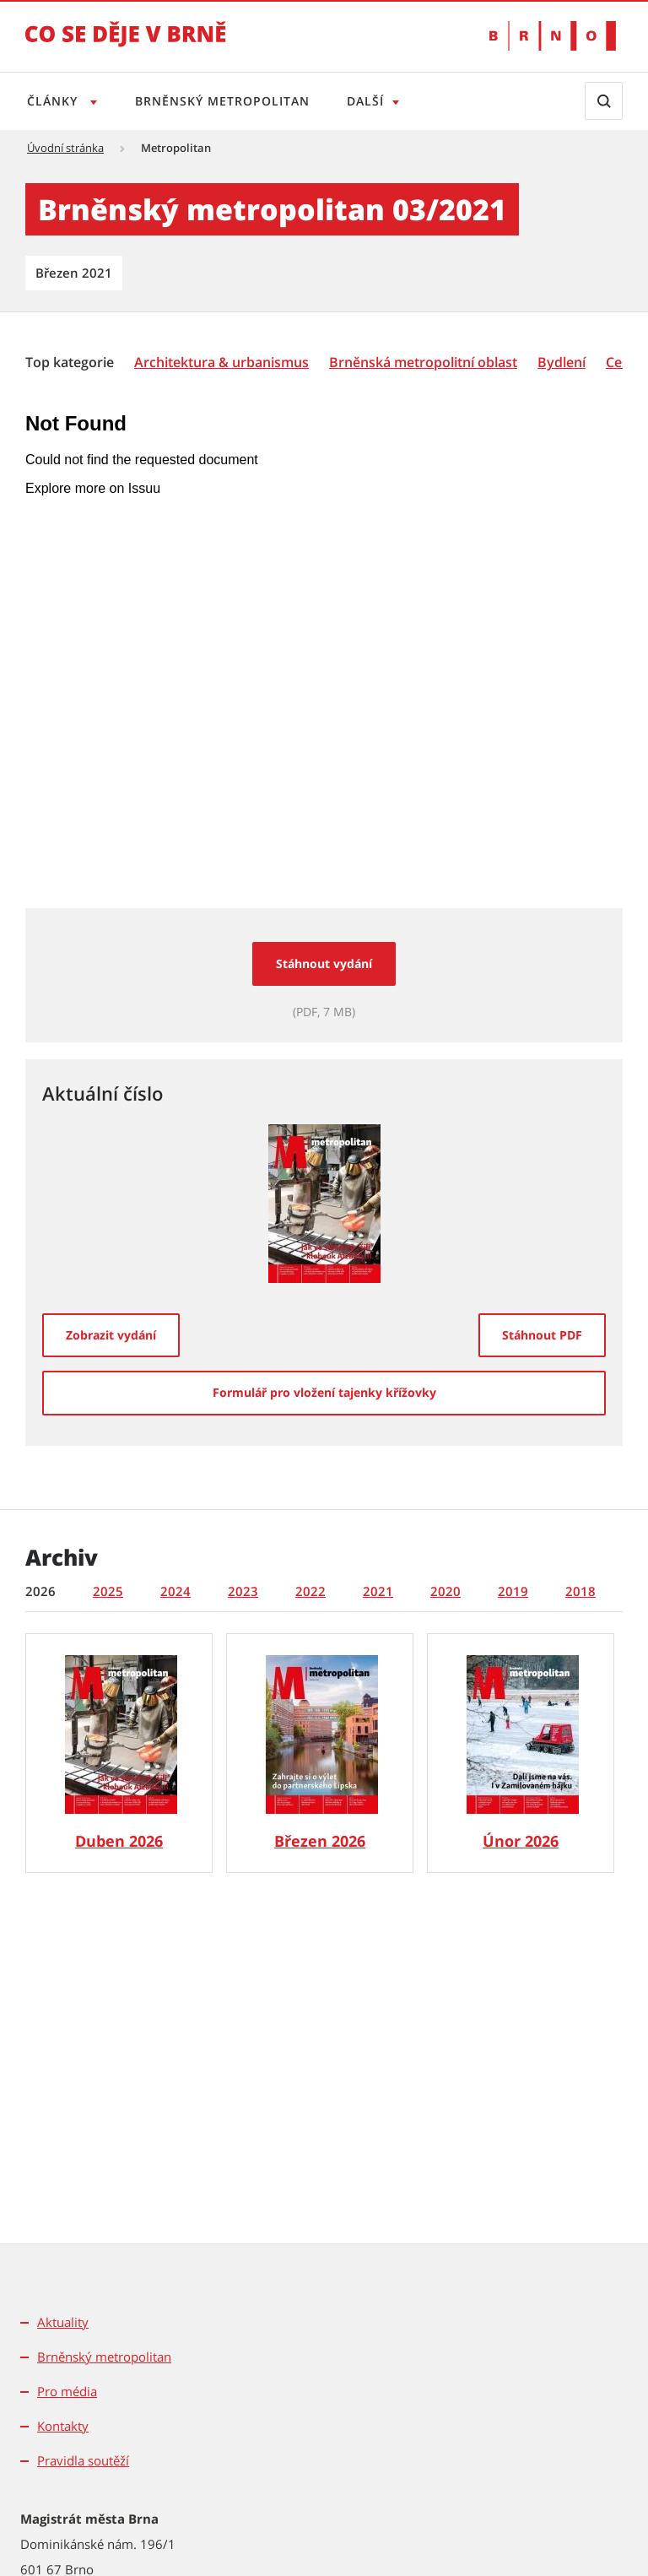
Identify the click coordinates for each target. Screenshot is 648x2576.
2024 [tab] (175, 1591)
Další (372, 101)
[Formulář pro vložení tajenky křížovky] (324, 1393)
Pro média (67, 2391)
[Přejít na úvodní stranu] (125, 45)
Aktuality (63, 2322)
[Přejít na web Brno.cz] (552, 36)
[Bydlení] (561, 362)
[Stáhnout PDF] (542, 1335)
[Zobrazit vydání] (111, 1335)
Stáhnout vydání (324, 963)
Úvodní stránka (65, 147)
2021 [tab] (378, 1591)
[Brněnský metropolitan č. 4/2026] (119, 1753)
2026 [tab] (40, 1591)
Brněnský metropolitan (225, 101)
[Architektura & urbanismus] (221, 362)
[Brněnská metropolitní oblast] (423, 362)
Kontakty (63, 2425)
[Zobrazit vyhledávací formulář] (604, 101)
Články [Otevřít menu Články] (54, 101)
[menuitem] (71, 361)
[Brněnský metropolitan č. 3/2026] (319, 1753)
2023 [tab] (243, 1591)
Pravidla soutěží (83, 2460)
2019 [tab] (513, 1591)
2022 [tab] (310, 1591)
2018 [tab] (580, 1591)
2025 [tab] (108, 1591)
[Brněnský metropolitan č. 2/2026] (520, 1753)
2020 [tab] (445, 1591)
